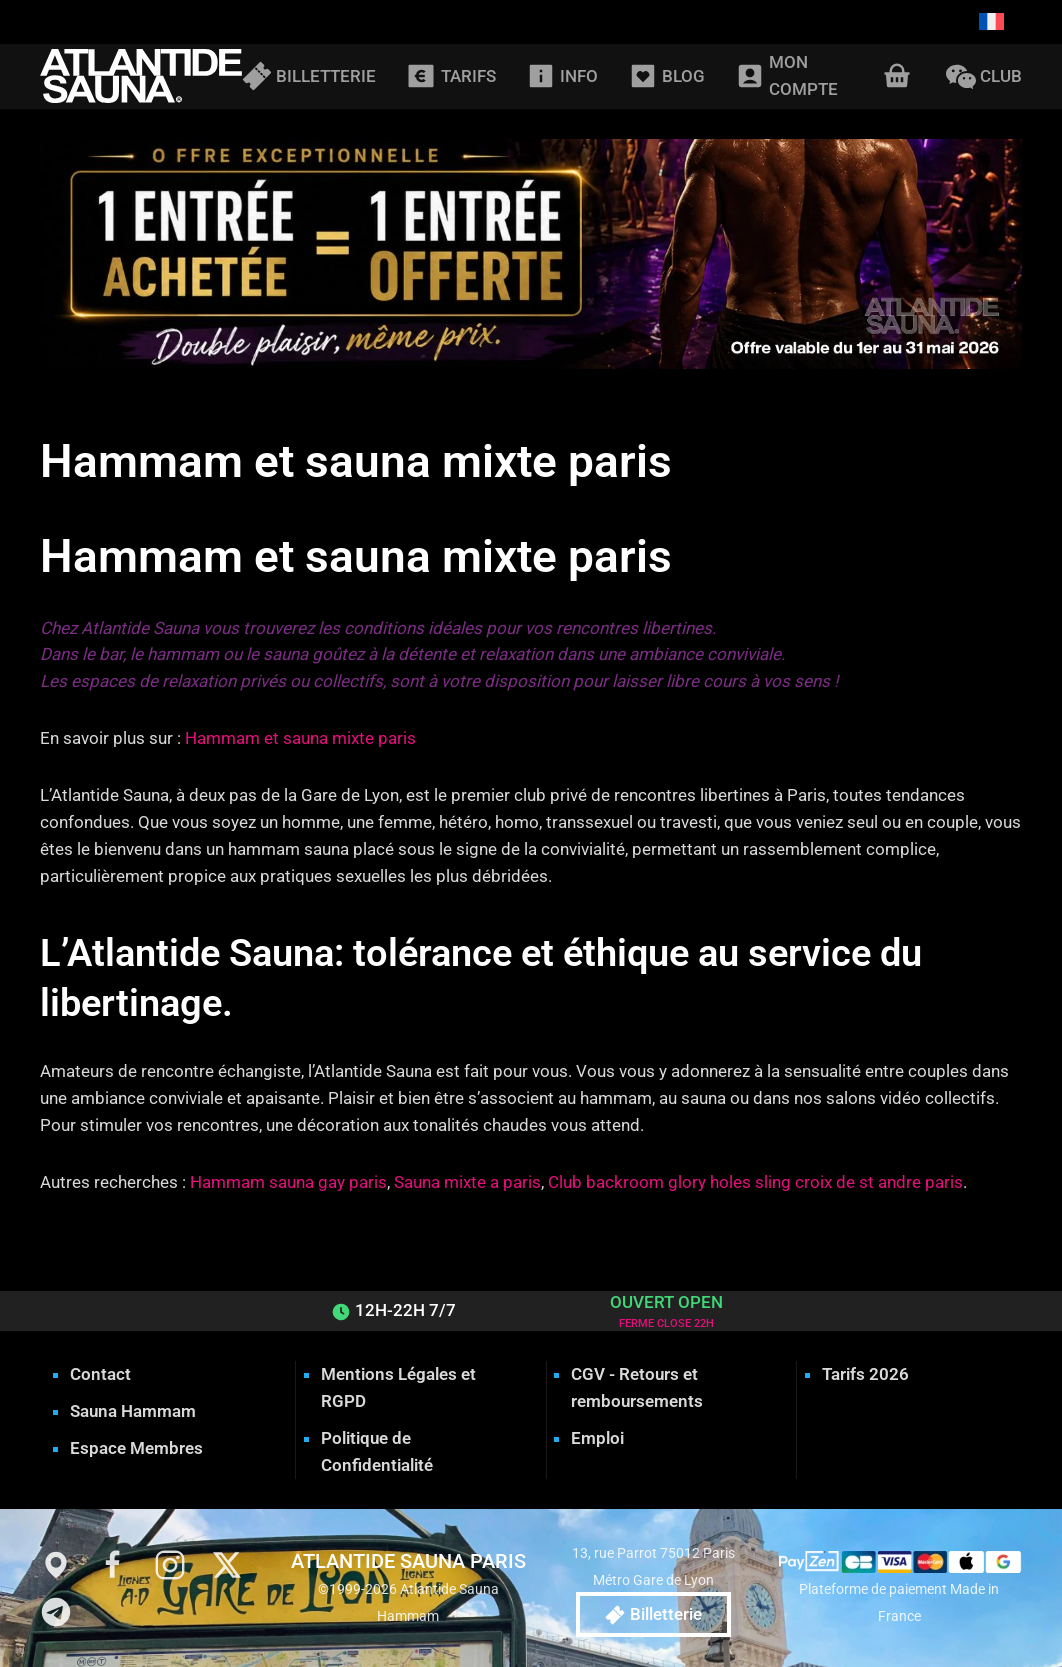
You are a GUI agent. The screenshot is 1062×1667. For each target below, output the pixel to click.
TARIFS (450, 76)
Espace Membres (136, 1448)
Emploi (597, 1438)
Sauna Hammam (133, 1411)
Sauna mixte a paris (467, 1182)
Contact (100, 1374)
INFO (562, 76)
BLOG (666, 76)
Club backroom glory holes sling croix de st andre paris (755, 1182)
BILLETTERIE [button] (309, 76)
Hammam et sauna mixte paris (300, 738)
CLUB (984, 76)
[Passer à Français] (991, 22)
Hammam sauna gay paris (288, 1182)
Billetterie (653, 1614)
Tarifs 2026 (865, 1374)
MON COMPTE (786, 75)
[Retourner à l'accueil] (141, 76)
